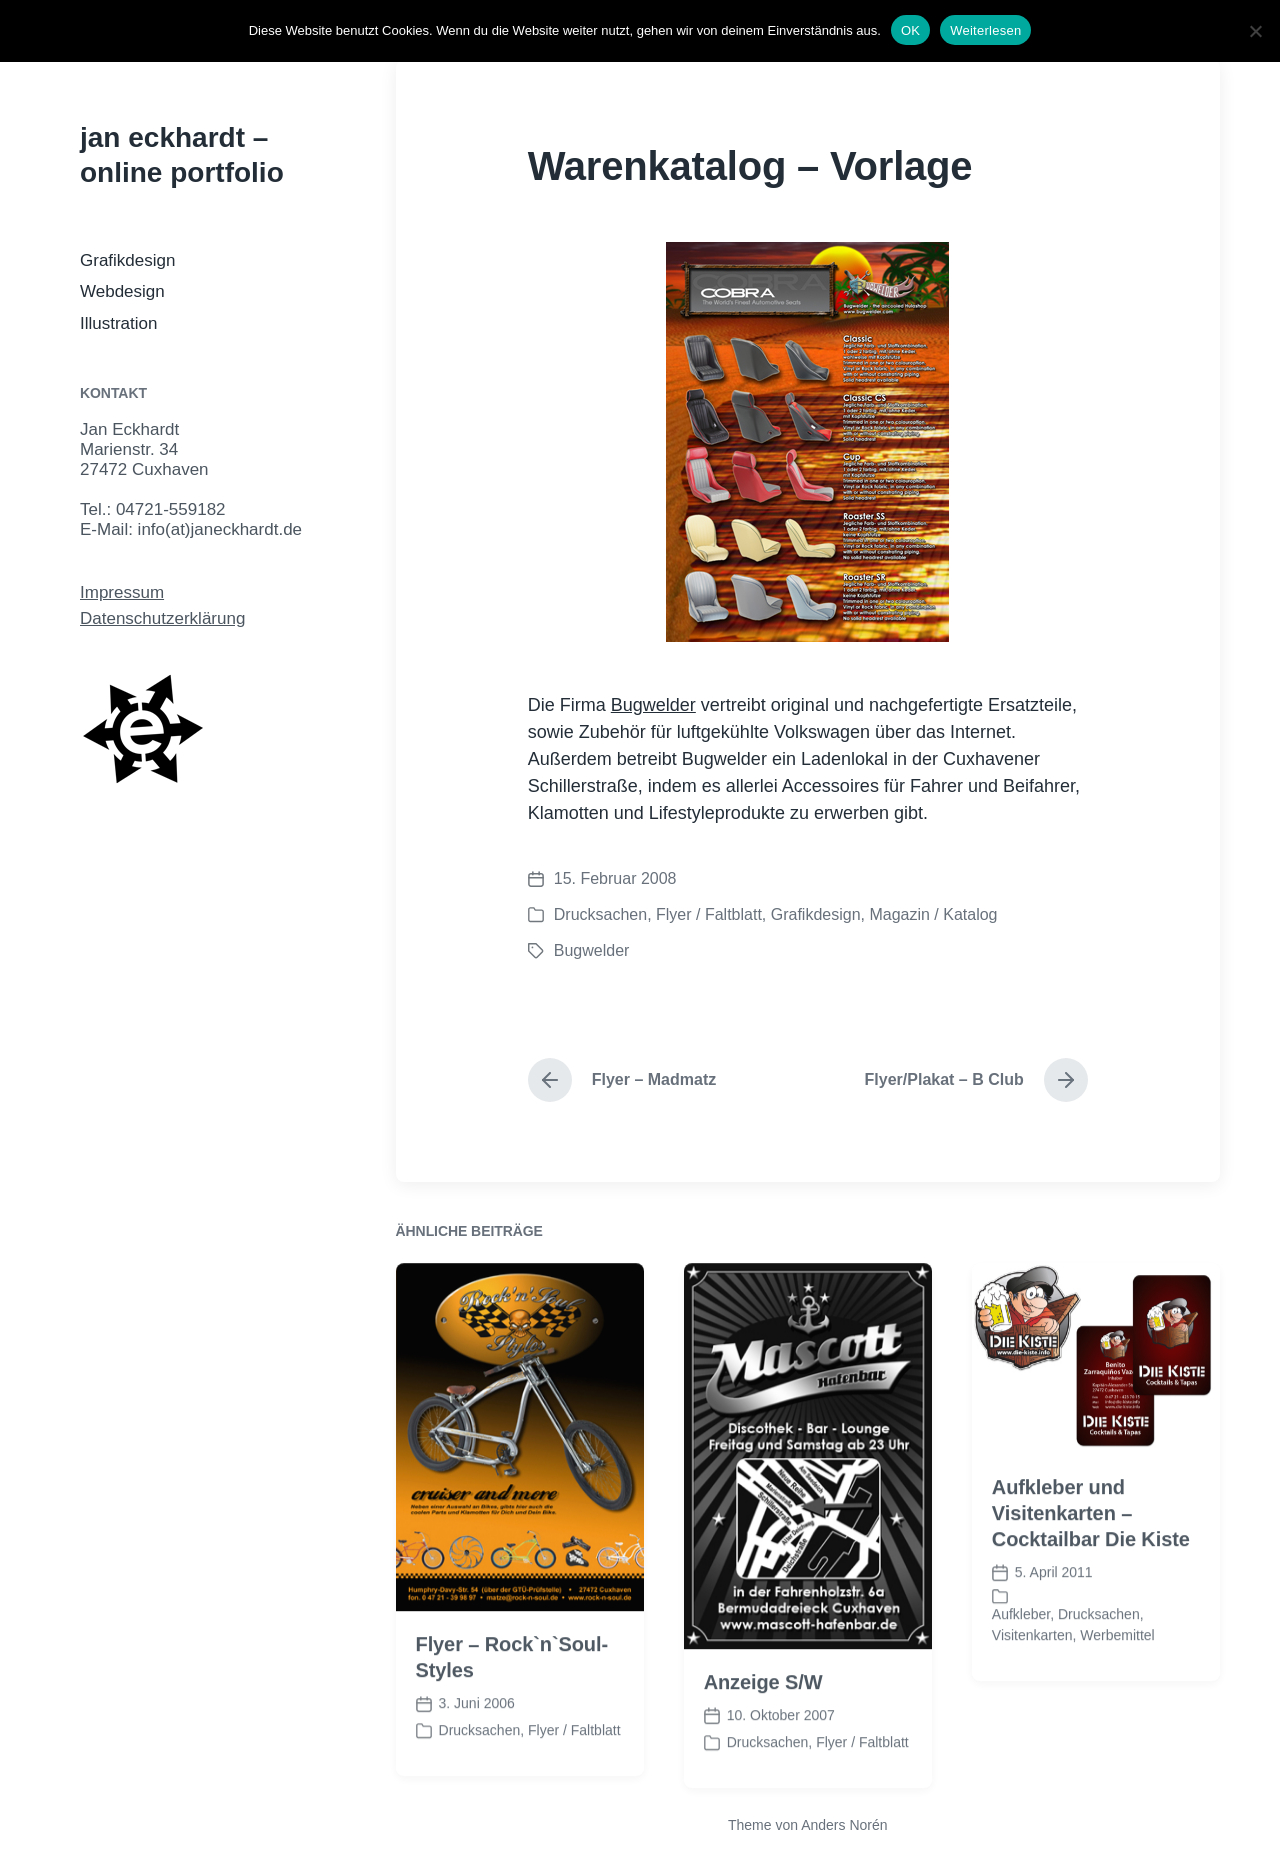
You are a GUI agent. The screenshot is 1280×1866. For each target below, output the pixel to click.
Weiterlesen (985, 30)
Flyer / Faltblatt (709, 914)
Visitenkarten (1032, 1685)
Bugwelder (653, 705)
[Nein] (1255, 31)
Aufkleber (1021, 1664)
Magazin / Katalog (933, 914)
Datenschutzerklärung (162, 618)
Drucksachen (600, 914)
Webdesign (122, 291)
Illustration (118, 323)
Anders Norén (844, 1825)
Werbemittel (1117, 1685)
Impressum (122, 592)
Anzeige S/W (763, 1732)
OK (910, 30)
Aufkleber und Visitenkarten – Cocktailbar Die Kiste (1091, 1563)
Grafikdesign (127, 260)
